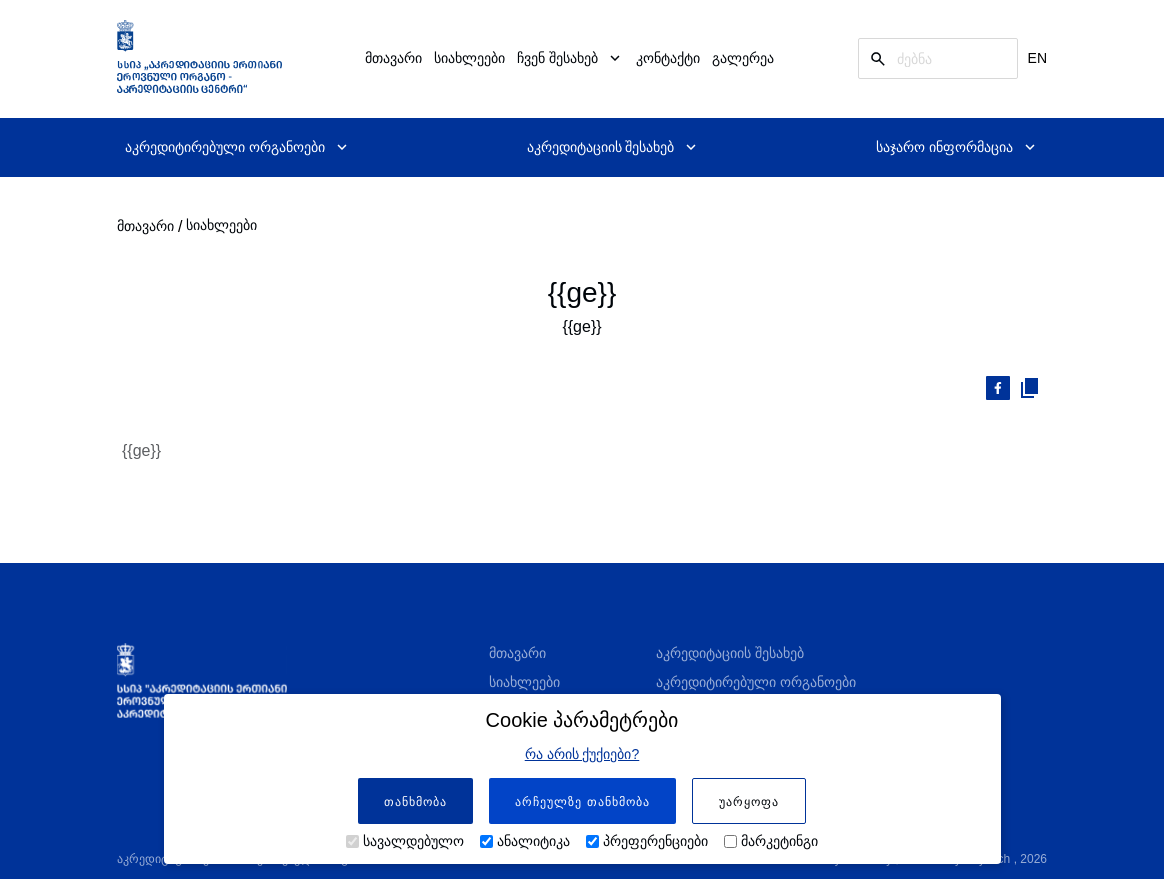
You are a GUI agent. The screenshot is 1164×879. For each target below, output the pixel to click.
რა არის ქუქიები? (582, 754)
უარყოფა (749, 802)
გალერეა (743, 58)
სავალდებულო (413, 841)
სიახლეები (469, 58)
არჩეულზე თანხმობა (582, 802)
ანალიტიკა (533, 841)
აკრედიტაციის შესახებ (730, 653)
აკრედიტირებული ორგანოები (756, 682)
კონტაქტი (668, 58)
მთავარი (393, 58)
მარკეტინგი (779, 841)
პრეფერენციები (655, 841)
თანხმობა (415, 802)
